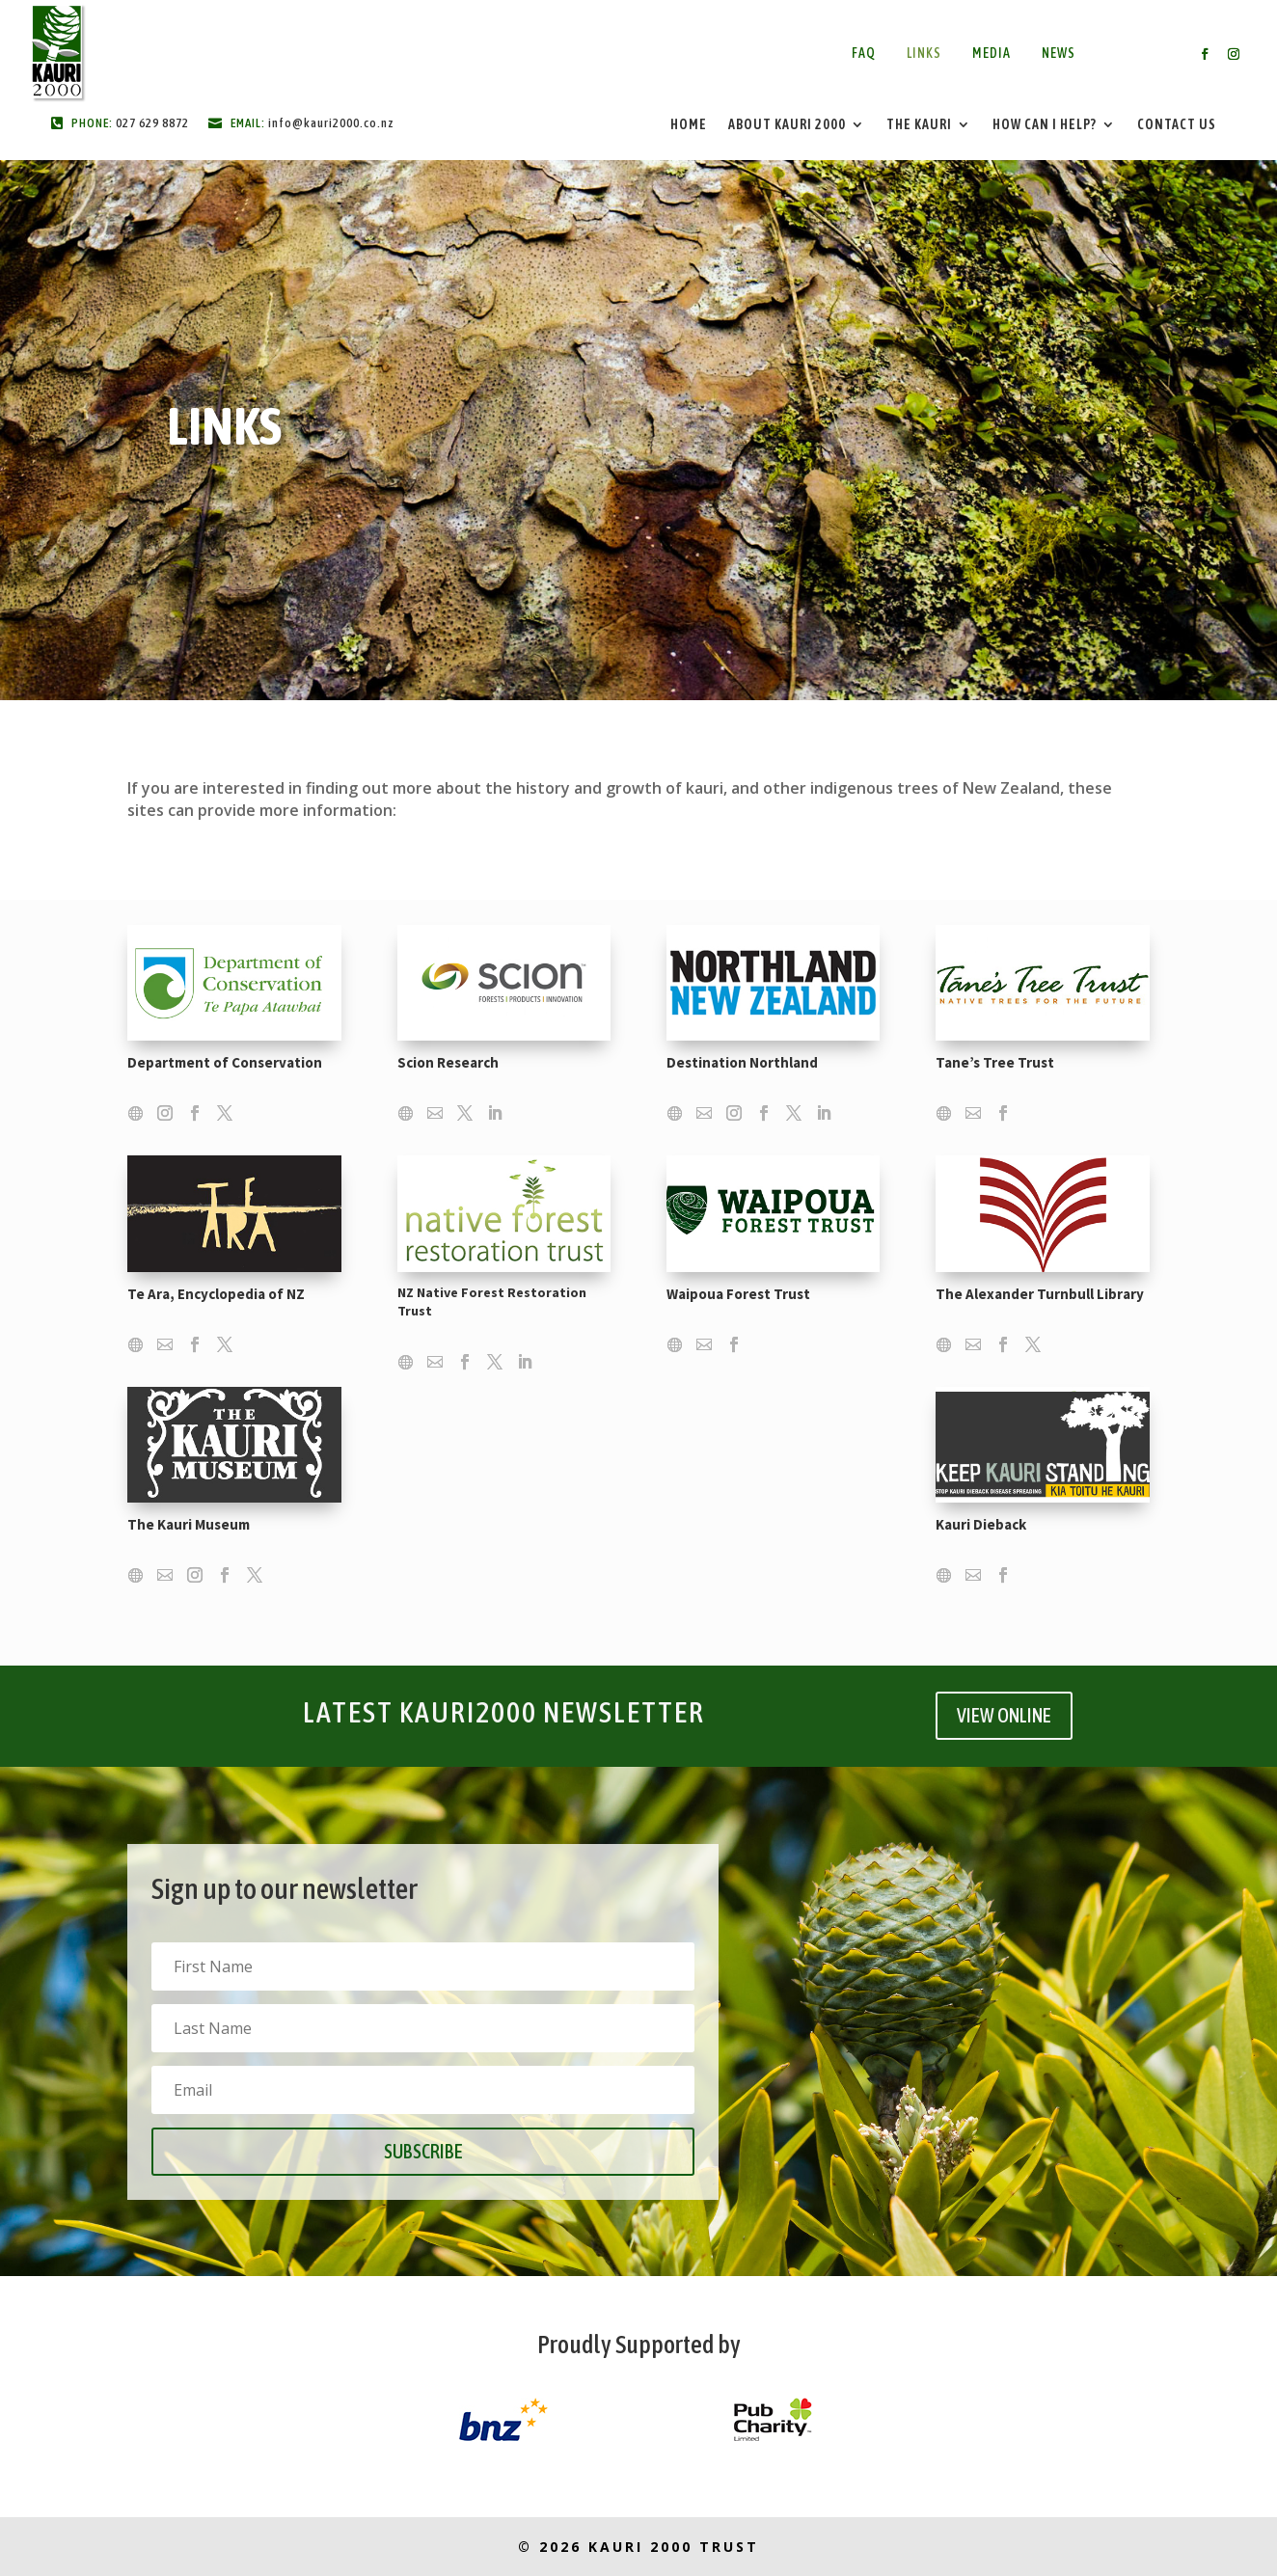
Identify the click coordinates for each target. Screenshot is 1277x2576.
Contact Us (1176, 125)
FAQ (864, 53)
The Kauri (919, 125)
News (1058, 53)
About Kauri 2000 (787, 125)
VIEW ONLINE (1004, 1715)
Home (688, 125)
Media (991, 53)
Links (924, 53)
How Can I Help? (1044, 125)
